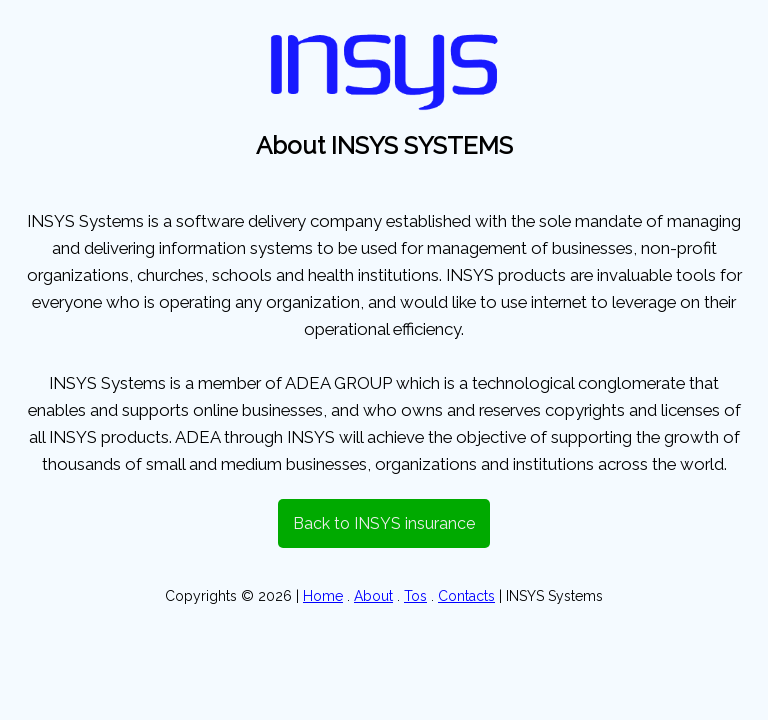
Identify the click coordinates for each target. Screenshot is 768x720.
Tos (415, 596)
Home (323, 596)
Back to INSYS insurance (384, 523)
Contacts (466, 596)
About (373, 596)
